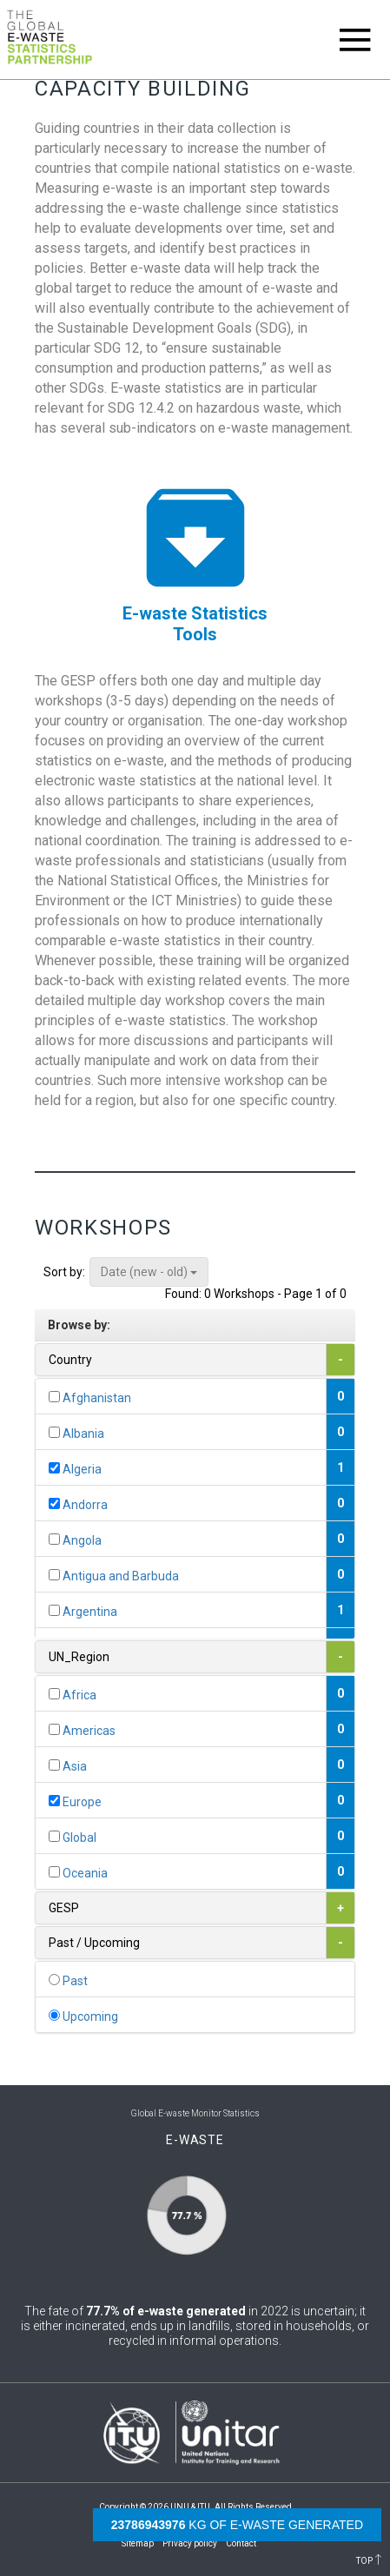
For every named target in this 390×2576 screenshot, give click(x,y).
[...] (54, 1396)
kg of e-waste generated (237, 2525)
